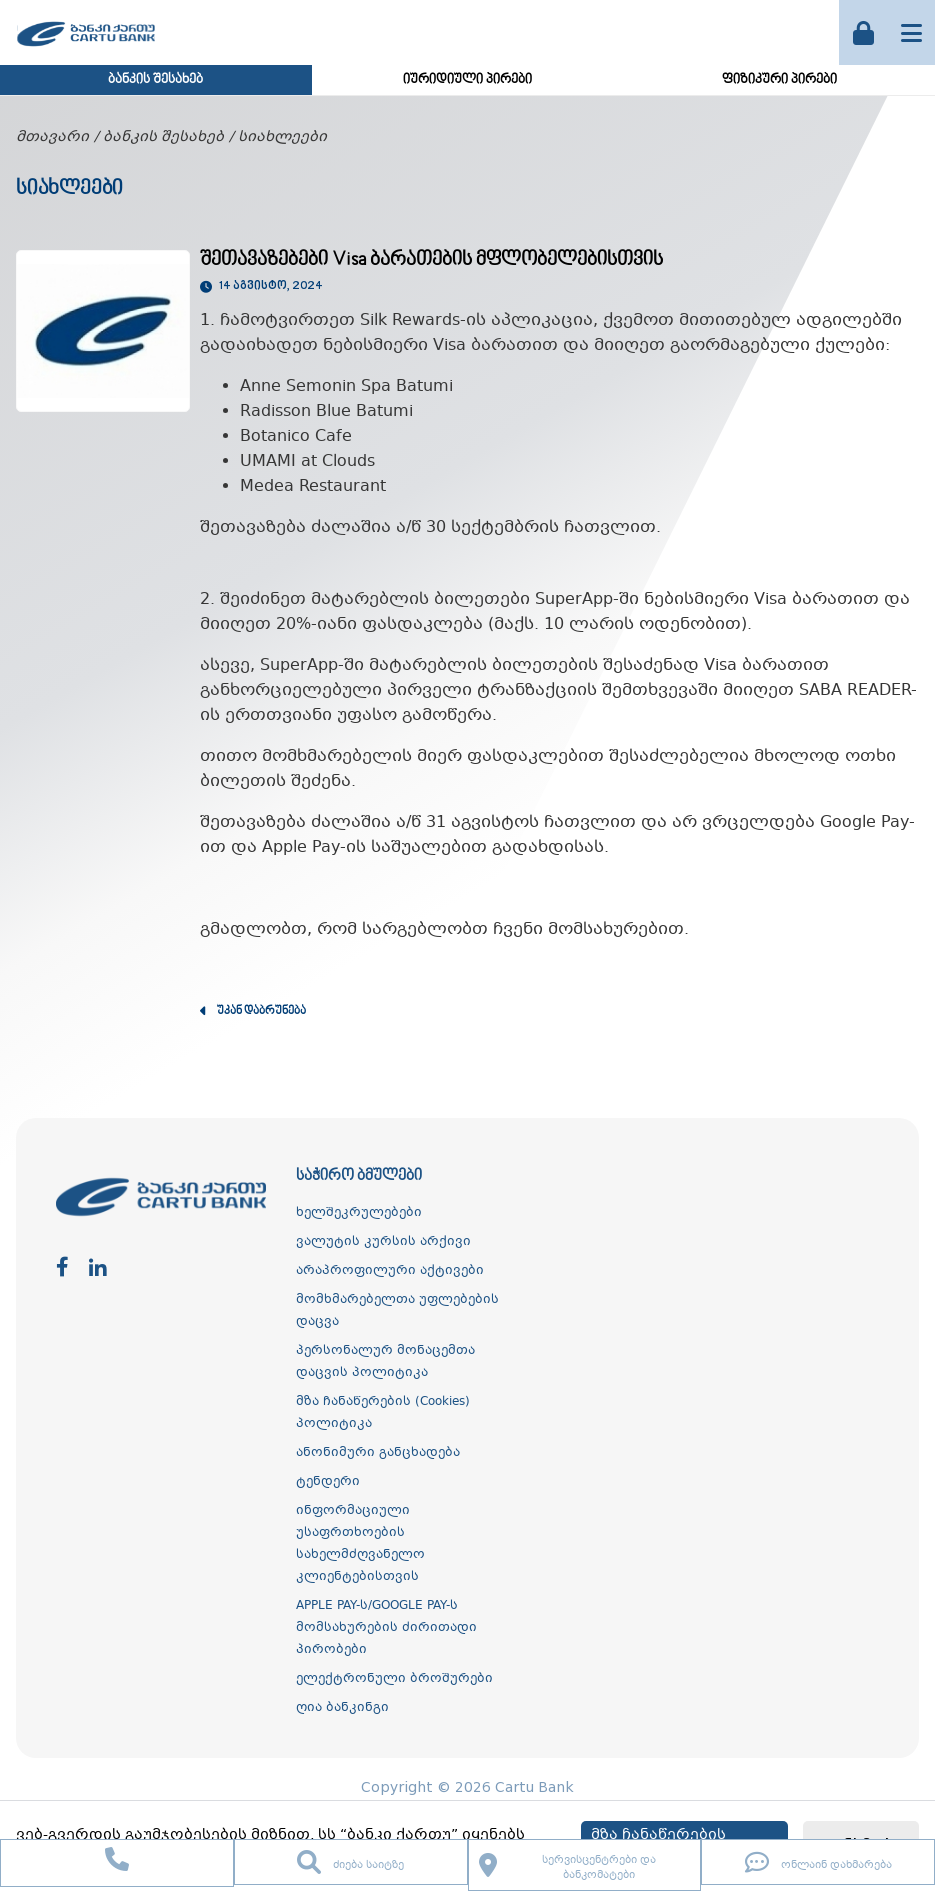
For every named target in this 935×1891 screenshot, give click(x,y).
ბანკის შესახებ (155, 80)
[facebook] (62, 1268)
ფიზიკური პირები (779, 80)
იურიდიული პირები (467, 80)
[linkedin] (98, 1268)
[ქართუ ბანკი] (86, 49)
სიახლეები (282, 137)
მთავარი (52, 137)
